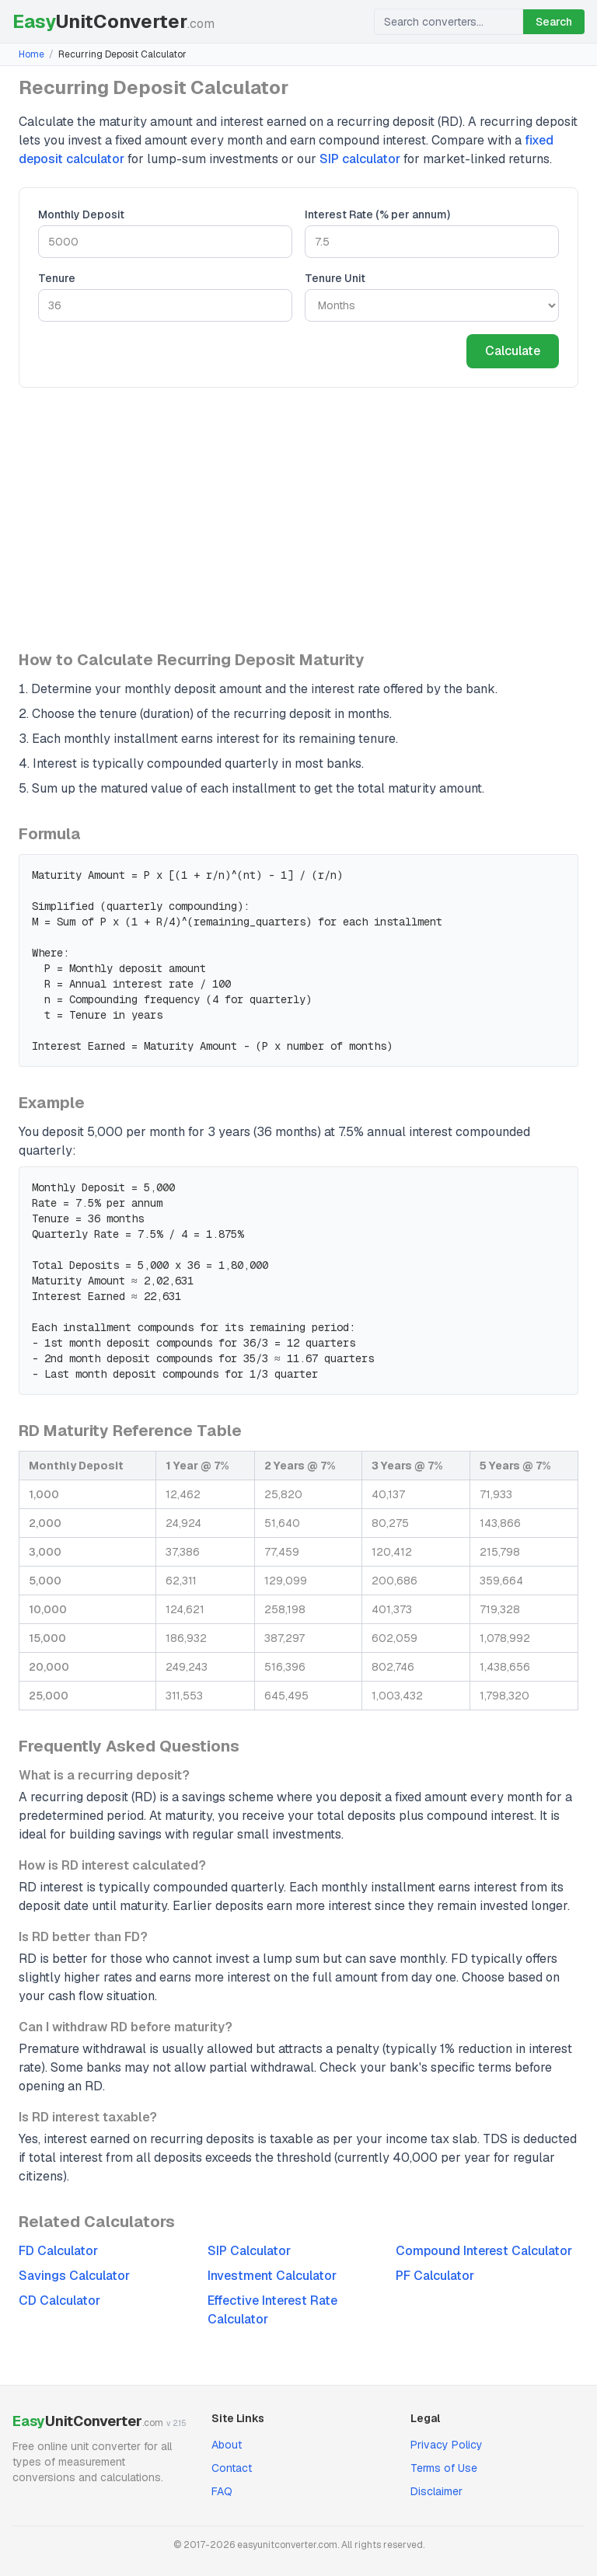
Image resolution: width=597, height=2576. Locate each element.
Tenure (56, 278)
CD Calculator (59, 2300)
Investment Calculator (272, 2276)
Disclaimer (436, 2491)
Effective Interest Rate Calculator (272, 2309)
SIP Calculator (249, 2251)
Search (554, 22)
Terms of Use (443, 2468)
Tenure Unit (335, 278)
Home (31, 54)
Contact (231, 2468)
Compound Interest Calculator (484, 2251)
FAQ (221, 2491)
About (226, 2445)
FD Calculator (58, 2251)
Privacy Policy (446, 2445)
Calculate (512, 351)
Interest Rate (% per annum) (377, 214)
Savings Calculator (74, 2276)
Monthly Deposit (81, 214)
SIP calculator (359, 159)
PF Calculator (435, 2276)
